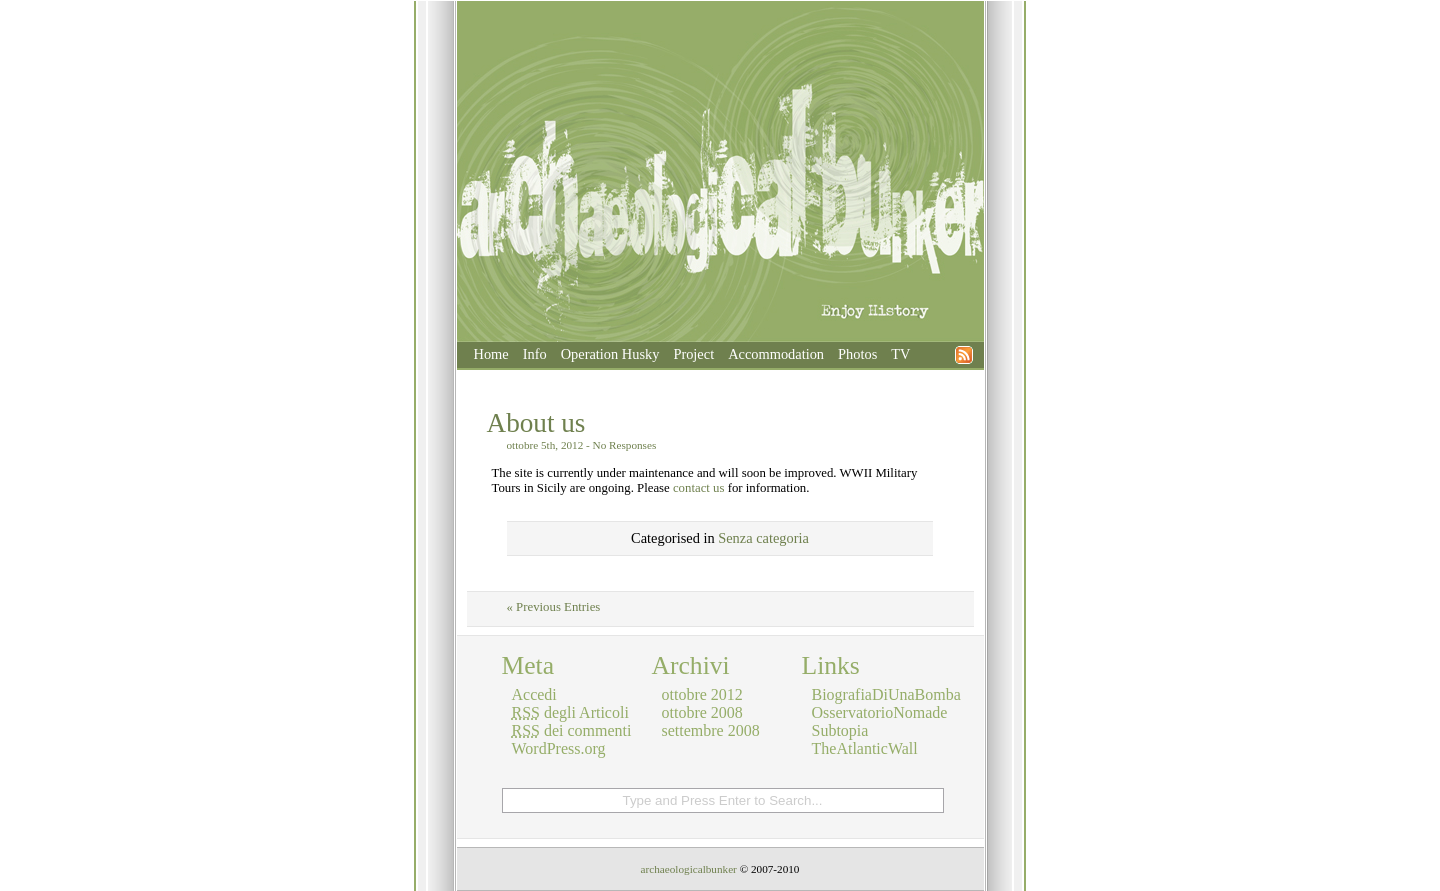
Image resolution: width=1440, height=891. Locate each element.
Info (535, 354)
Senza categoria (763, 538)
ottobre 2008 (702, 712)
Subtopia (840, 730)
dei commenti (572, 730)
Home (491, 354)
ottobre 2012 (702, 694)
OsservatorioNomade (880, 712)
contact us (699, 488)
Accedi (534, 694)
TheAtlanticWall (865, 748)
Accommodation (776, 354)
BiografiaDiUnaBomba (886, 694)
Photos (857, 354)
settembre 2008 (711, 730)
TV (900, 354)
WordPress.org (559, 748)
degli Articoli (570, 712)
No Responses (625, 445)
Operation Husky (610, 354)
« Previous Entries (554, 607)
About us (536, 423)
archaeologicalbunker (689, 869)
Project (693, 354)
